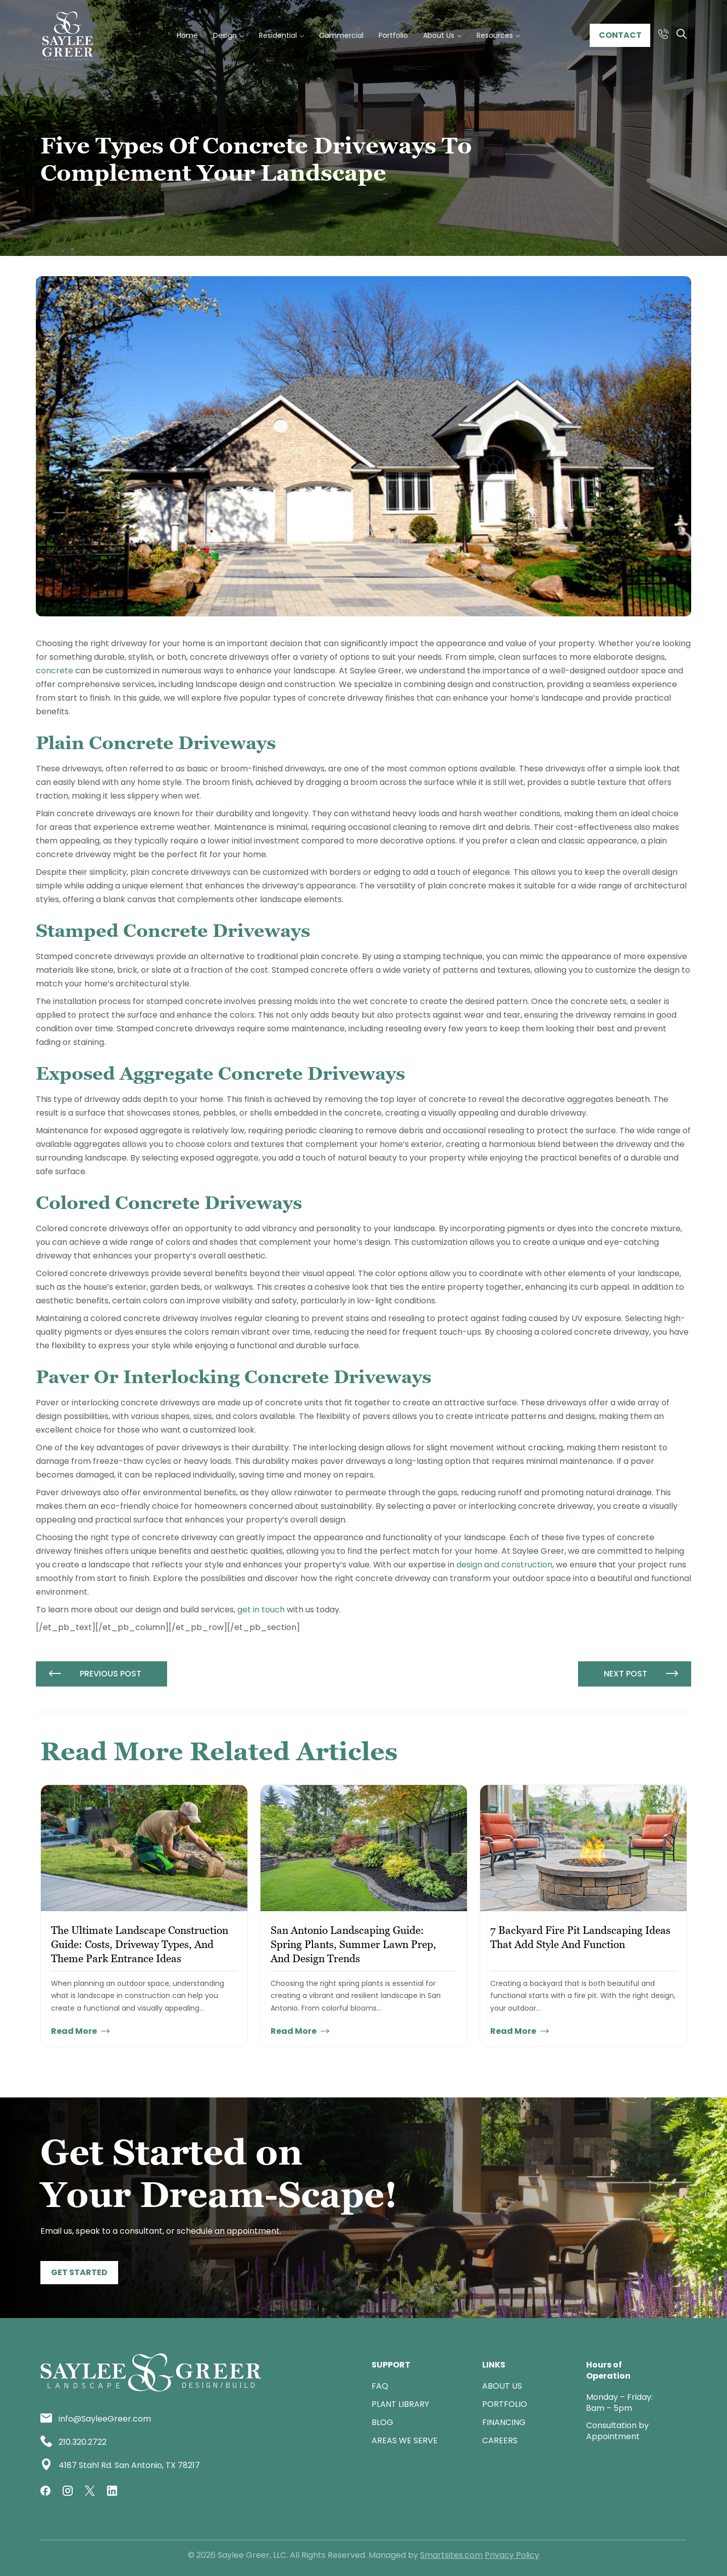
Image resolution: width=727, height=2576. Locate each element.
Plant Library (400, 2404)
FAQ (380, 2386)
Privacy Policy (512, 2555)
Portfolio (504, 2404)
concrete (54, 670)
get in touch (261, 1609)
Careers (499, 2440)
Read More (80, 2031)
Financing (504, 2422)
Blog (382, 2422)
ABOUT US (502, 2386)
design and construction (504, 1564)
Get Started (79, 2272)
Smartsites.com (451, 2555)
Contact (620, 35)
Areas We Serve (405, 2440)
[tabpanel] (144, 1915)
